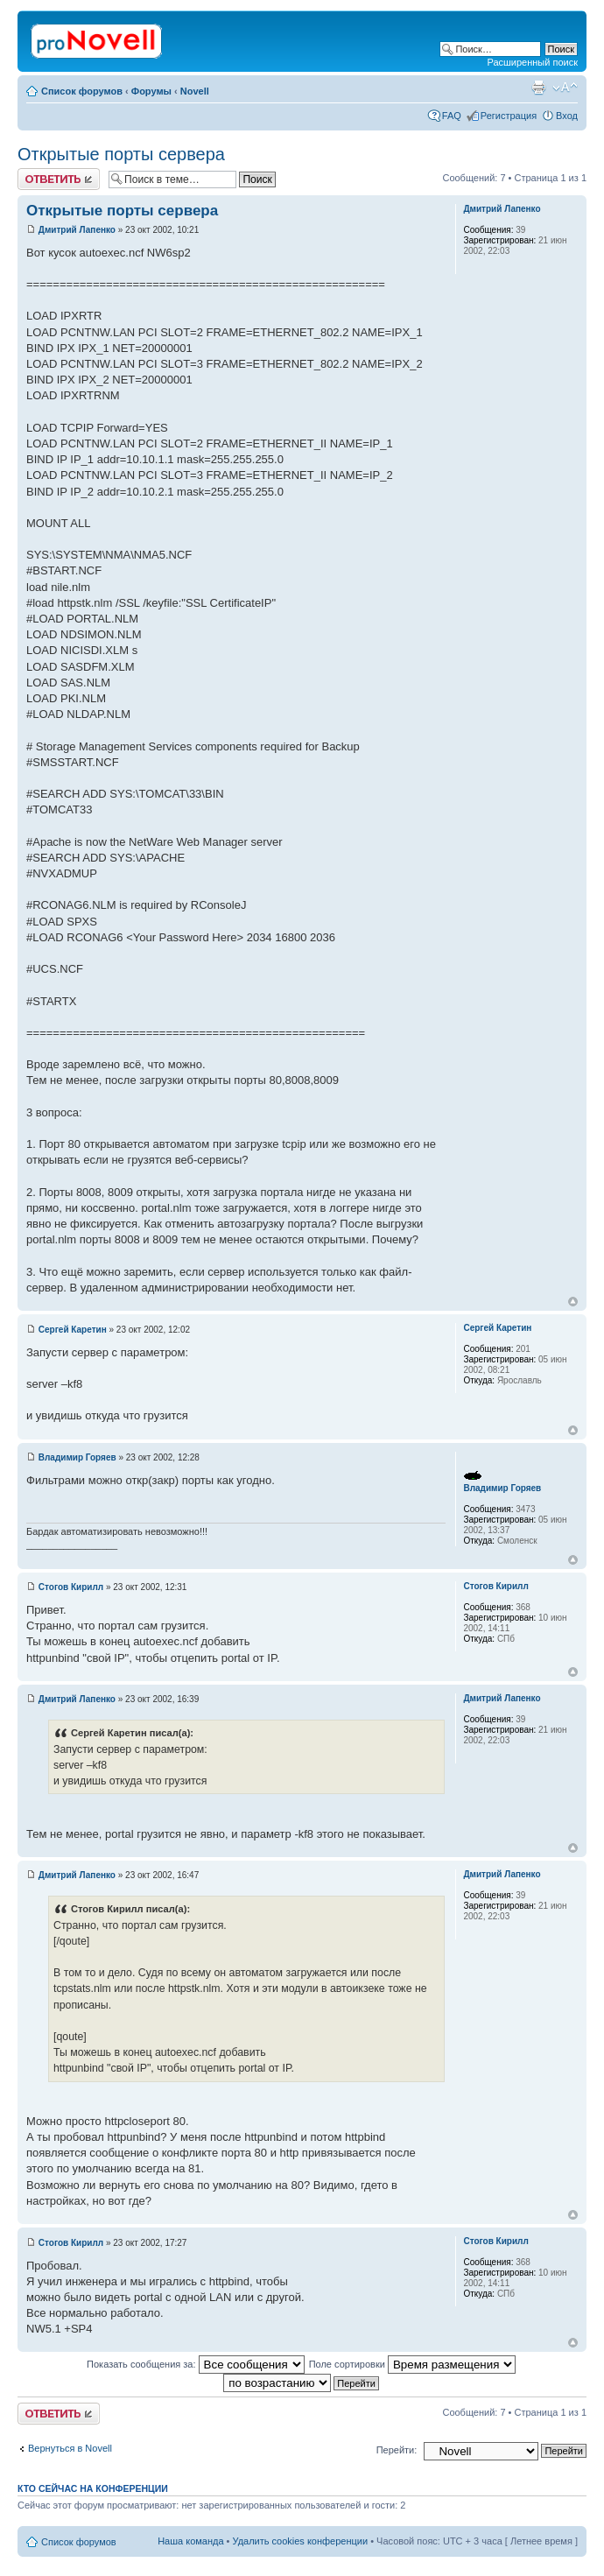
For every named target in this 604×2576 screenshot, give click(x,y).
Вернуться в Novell (70, 2448)
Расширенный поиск (532, 62)
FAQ (451, 115)
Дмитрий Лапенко (77, 230)
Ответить (59, 179)
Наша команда (190, 2541)
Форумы (151, 91)
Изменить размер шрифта (565, 87)
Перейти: (397, 2450)
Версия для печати (538, 87)
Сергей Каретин (73, 1329)
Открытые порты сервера (121, 154)
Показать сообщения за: (196, 2364)
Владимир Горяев (77, 1457)
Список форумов (82, 91)
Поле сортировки (412, 2364)
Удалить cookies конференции (301, 2541)
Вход (567, 115)
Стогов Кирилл (71, 1587)
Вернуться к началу (573, 1301)
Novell (194, 91)
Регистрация (509, 115)
